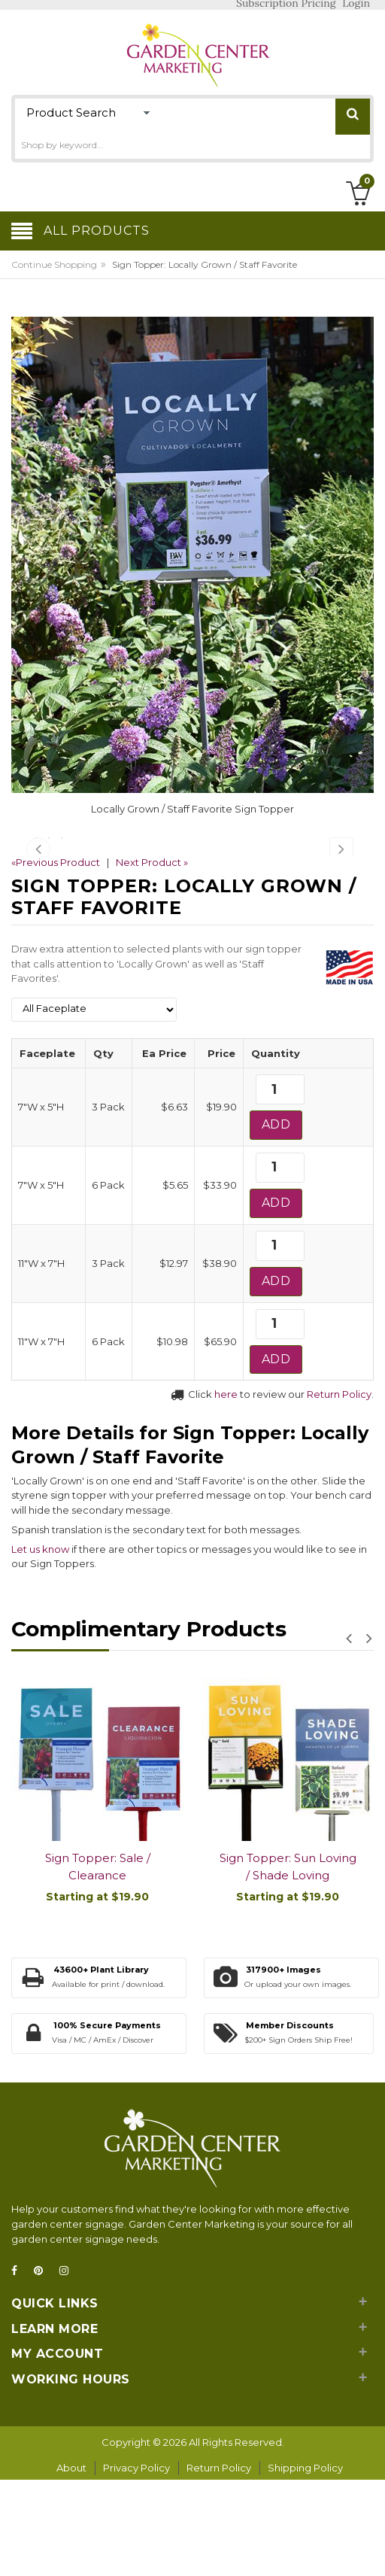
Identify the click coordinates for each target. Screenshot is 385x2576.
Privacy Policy (136, 2566)
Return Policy (339, 1493)
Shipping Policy (305, 2566)
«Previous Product (55, 961)
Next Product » (152, 961)
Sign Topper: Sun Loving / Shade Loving (288, 1965)
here (226, 1493)
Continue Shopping (54, 264)
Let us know (40, 1647)
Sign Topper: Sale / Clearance (97, 1965)
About (71, 2566)
